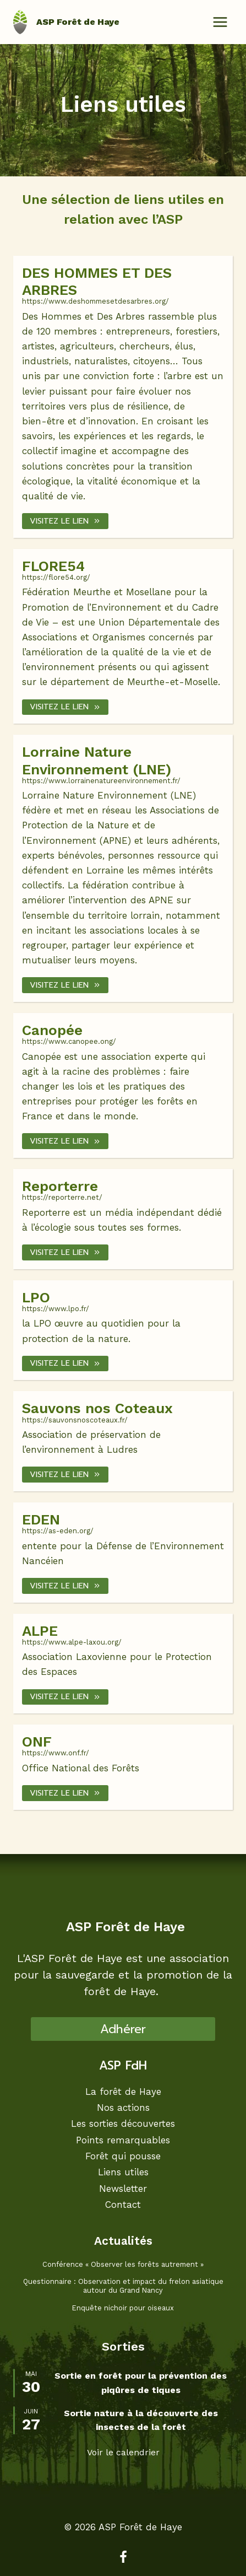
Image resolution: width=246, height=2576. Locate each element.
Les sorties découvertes (123, 2124)
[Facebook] (123, 2557)
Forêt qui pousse (123, 2156)
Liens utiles (123, 2172)
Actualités (123, 2241)
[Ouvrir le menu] (220, 21)
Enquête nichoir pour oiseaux (123, 2308)
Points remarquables (123, 2140)
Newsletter (123, 2188)
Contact (123, 2204)
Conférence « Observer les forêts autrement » (123, 2264)
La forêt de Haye (123, 2091)
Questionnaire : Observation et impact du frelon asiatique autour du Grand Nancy (123, 2285)
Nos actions (123, 2107)
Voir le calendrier (123, 2452)
